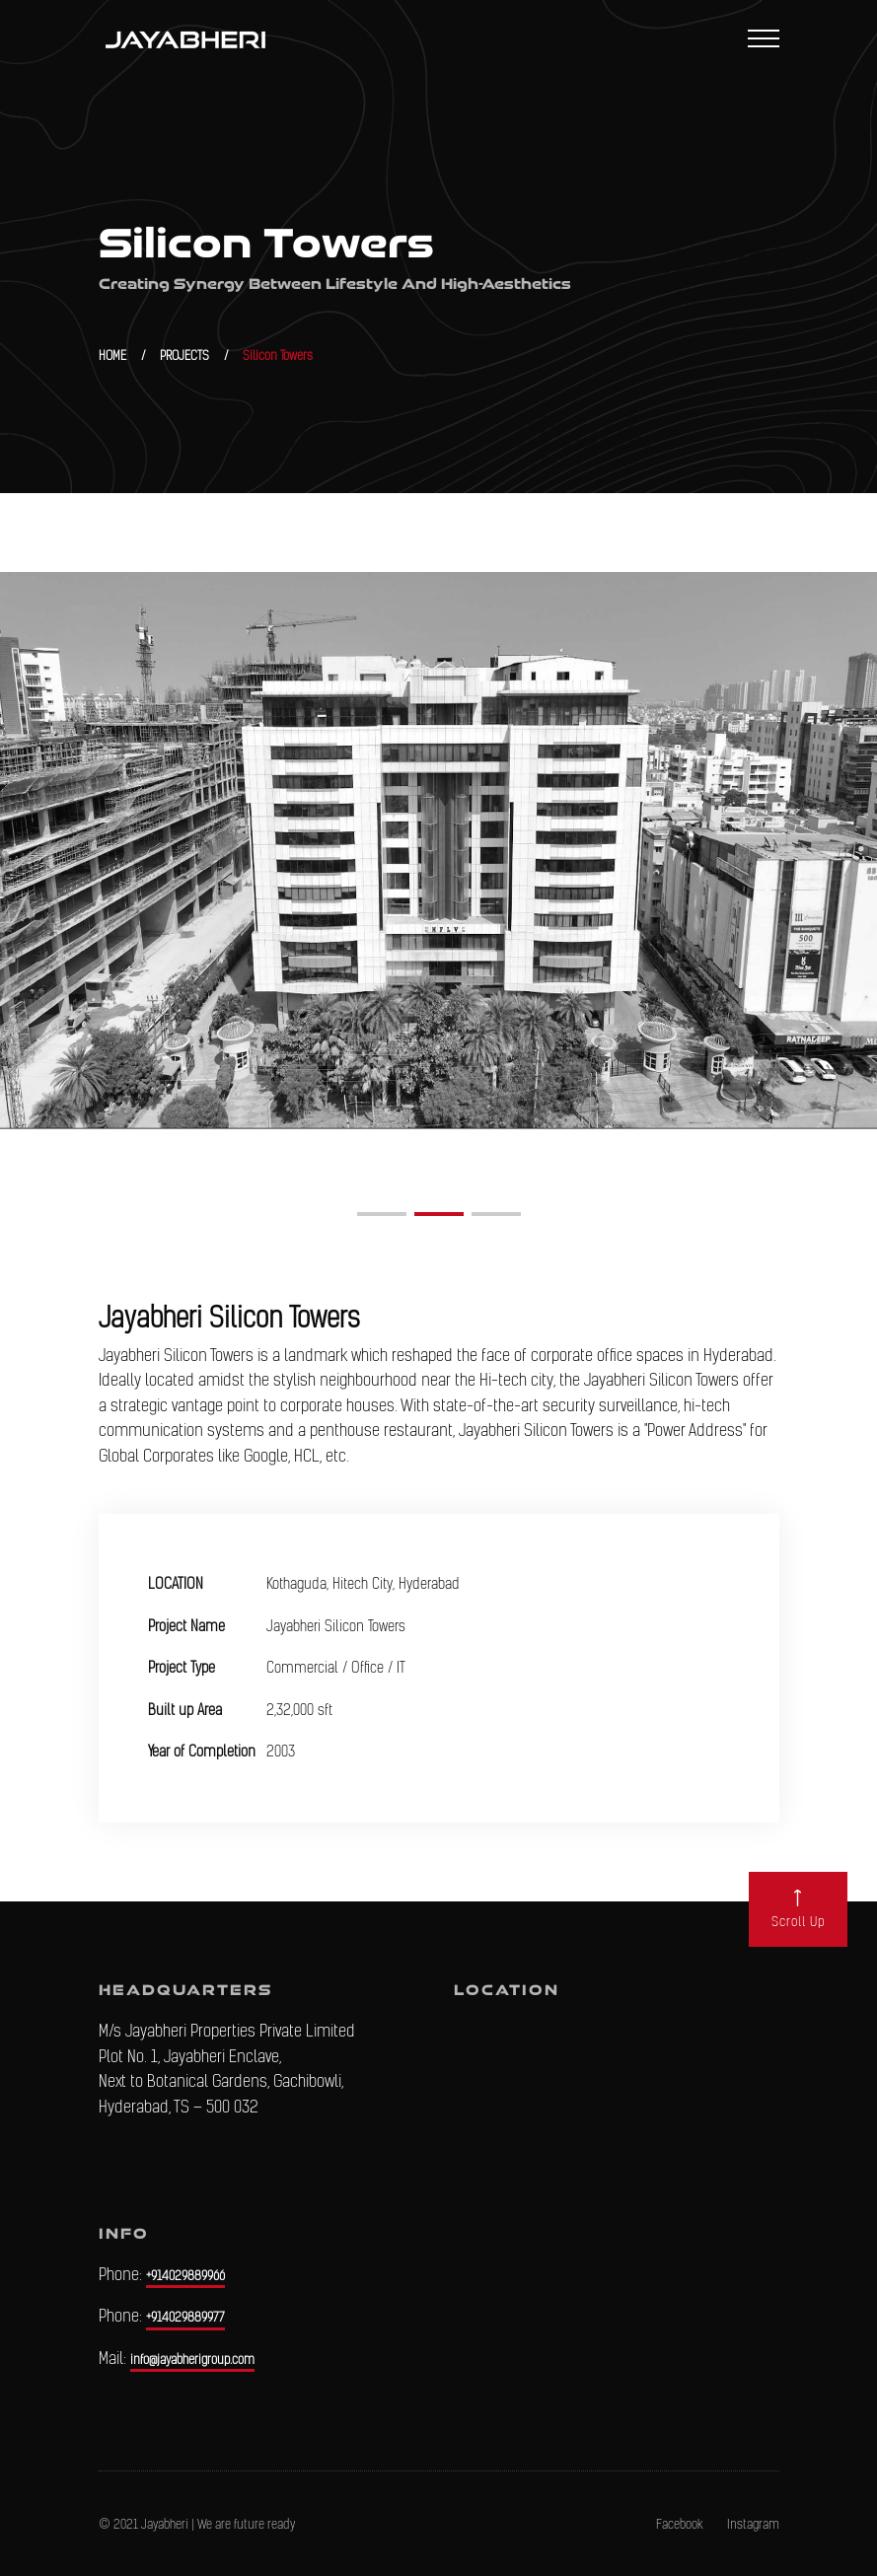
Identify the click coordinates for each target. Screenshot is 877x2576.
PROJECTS (184, 355)
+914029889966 (185, 2275)
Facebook (679, 2524)
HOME (112, 355)
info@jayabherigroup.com (192, 2359)
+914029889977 (185, 2317)
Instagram (753, 2524)
